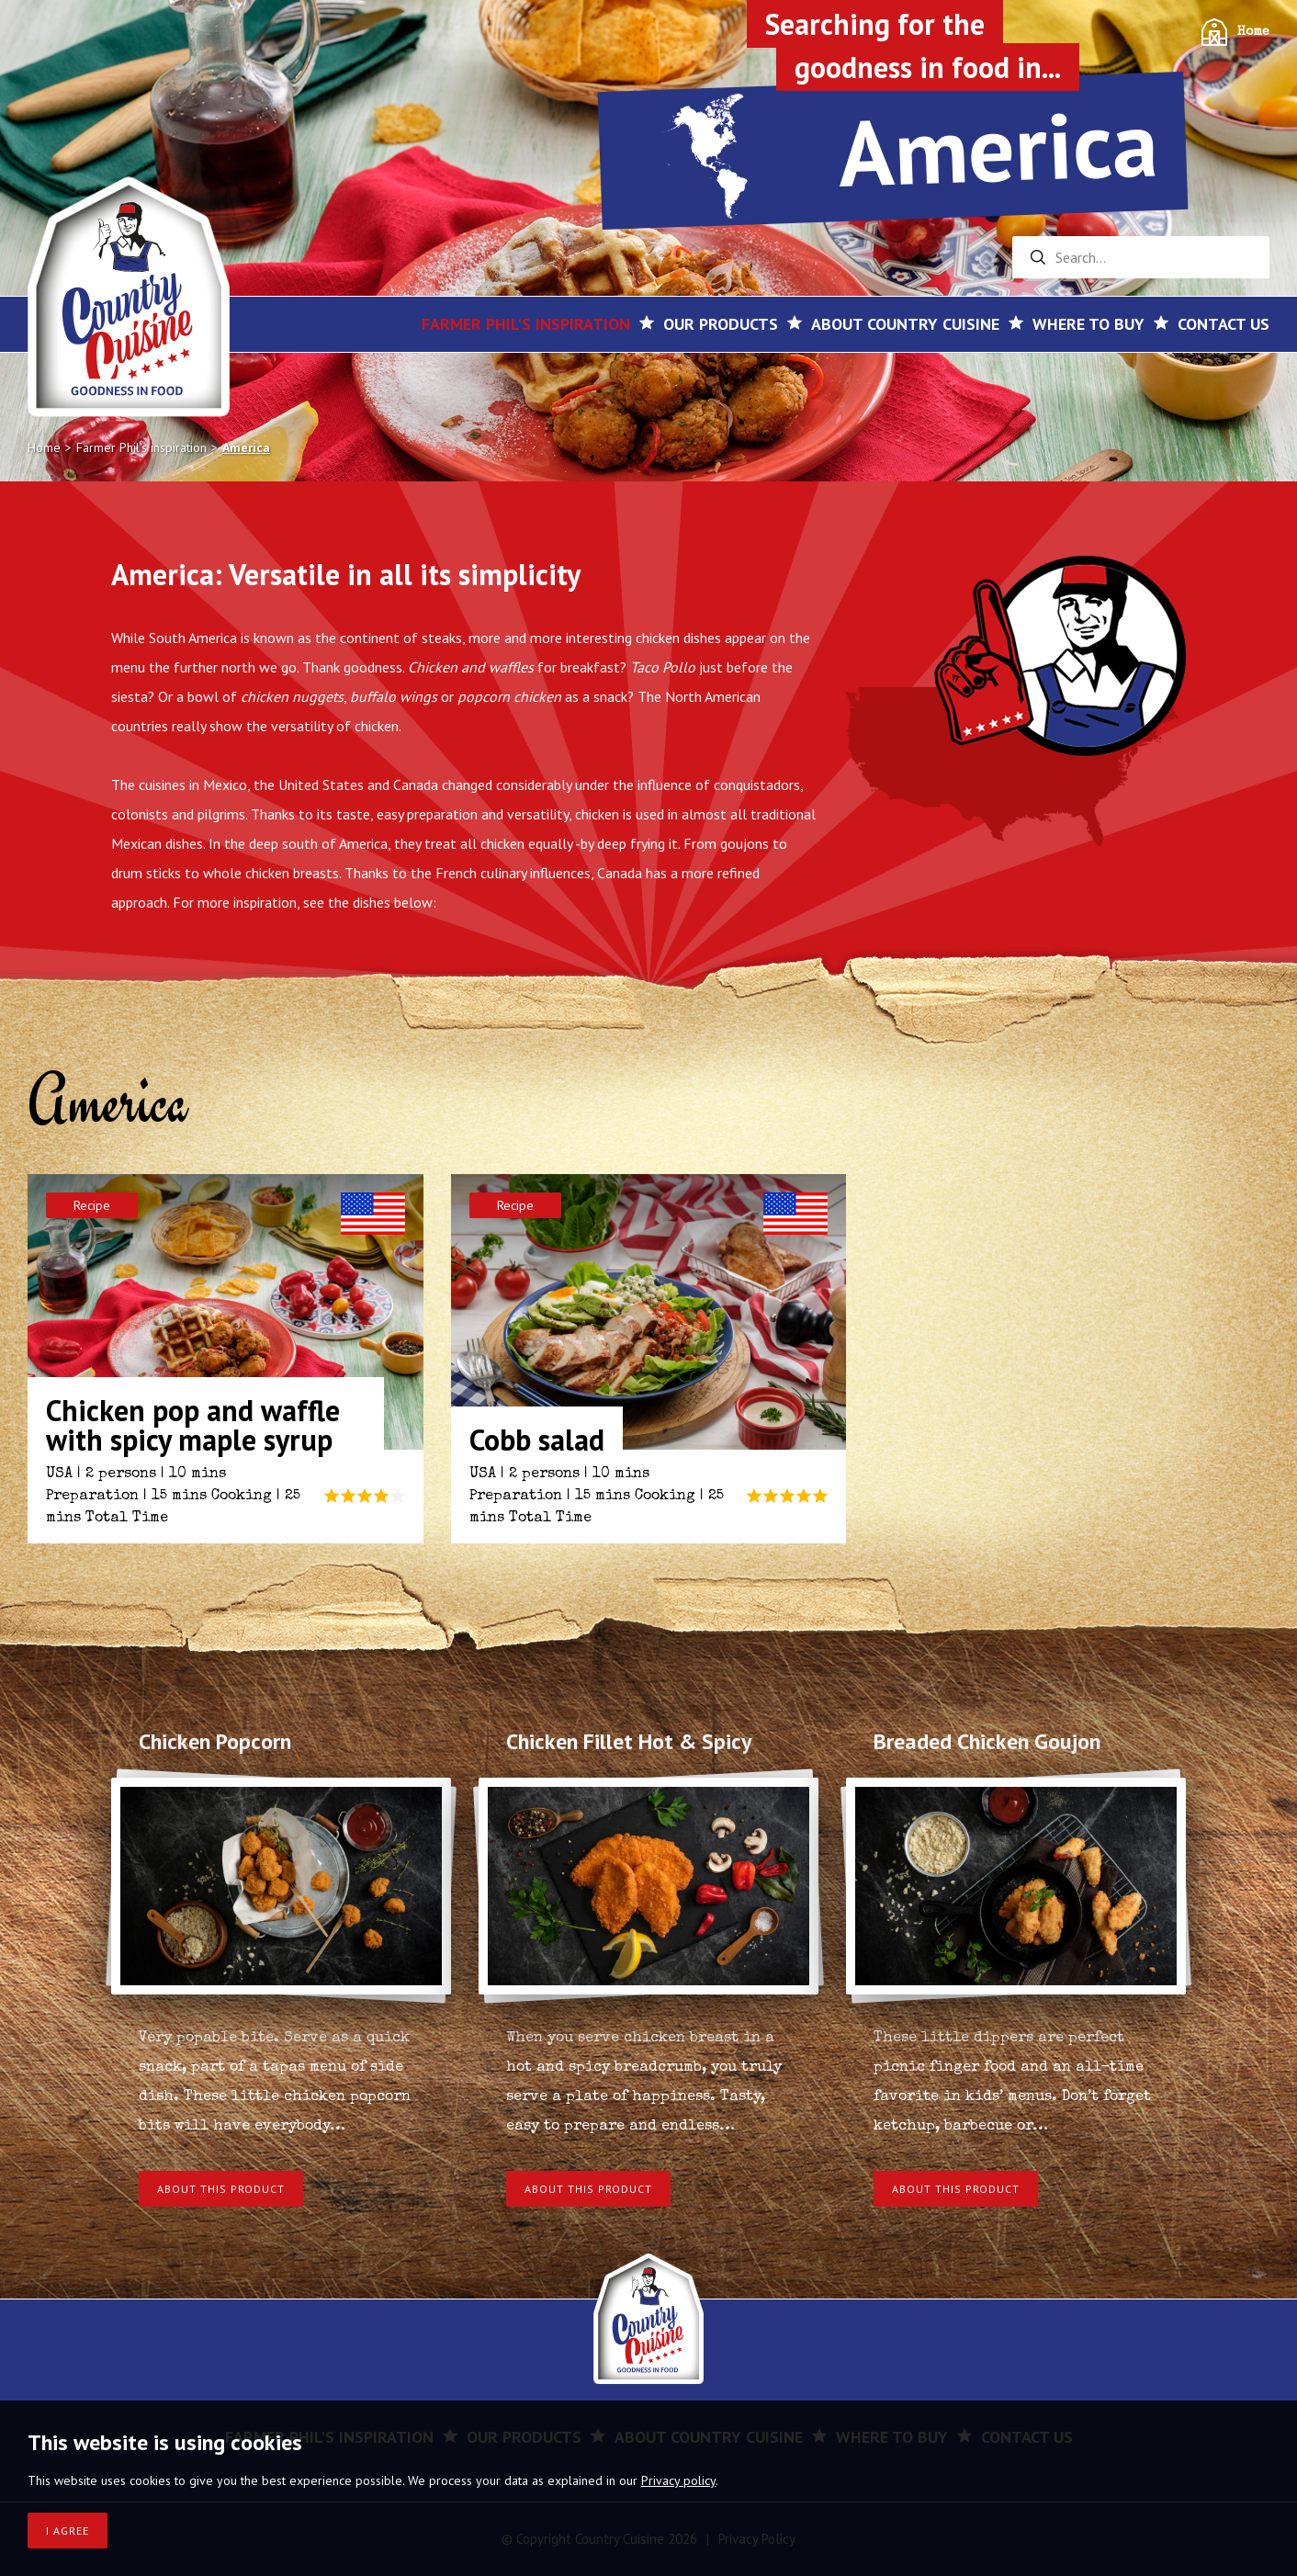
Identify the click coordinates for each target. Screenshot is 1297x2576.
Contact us (1223, 323)
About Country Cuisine (905, 323)
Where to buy (1088, 323)
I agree (67, 2530)
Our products (720, 323)
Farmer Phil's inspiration (526, 323)
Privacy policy (678, 2480)
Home (1253, 32)
